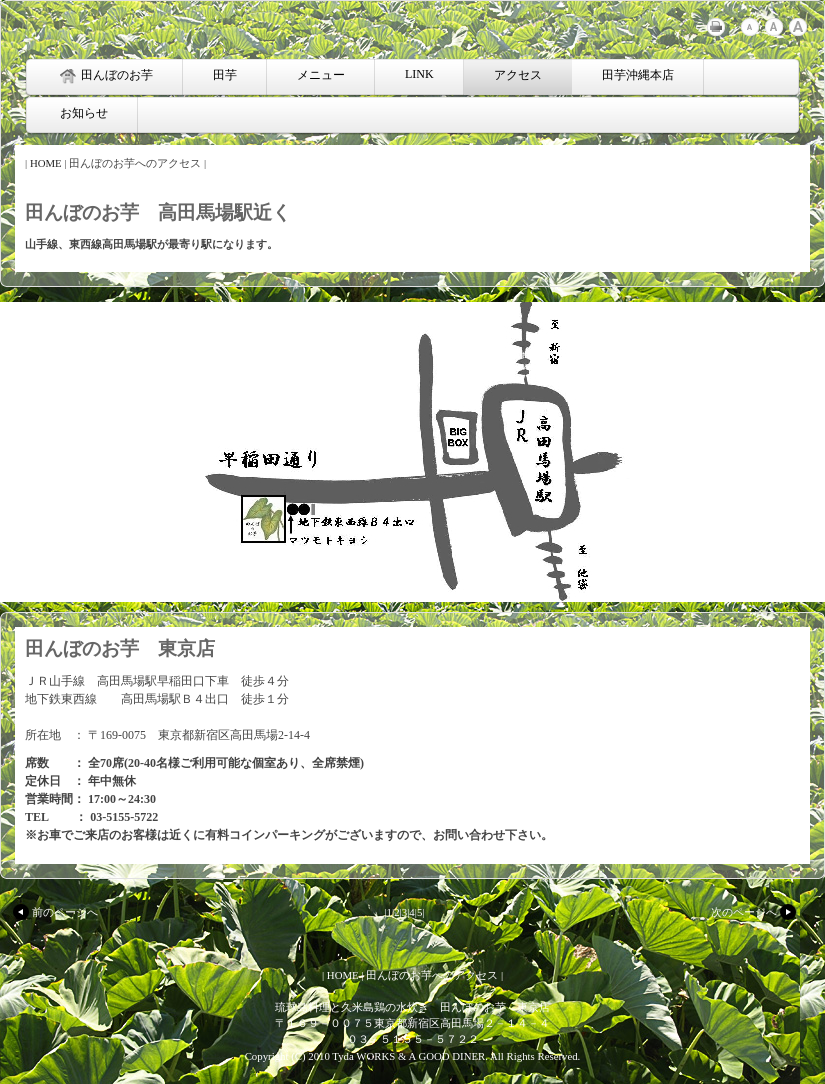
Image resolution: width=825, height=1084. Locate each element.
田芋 (225, 75)
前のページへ (54, 912)
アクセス (518, 75)
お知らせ (84, 113)
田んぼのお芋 (106, 76)
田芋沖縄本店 (638, 75)
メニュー (321, 75)
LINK (419, 74)
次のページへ (755, 912)
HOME (46, 163)
